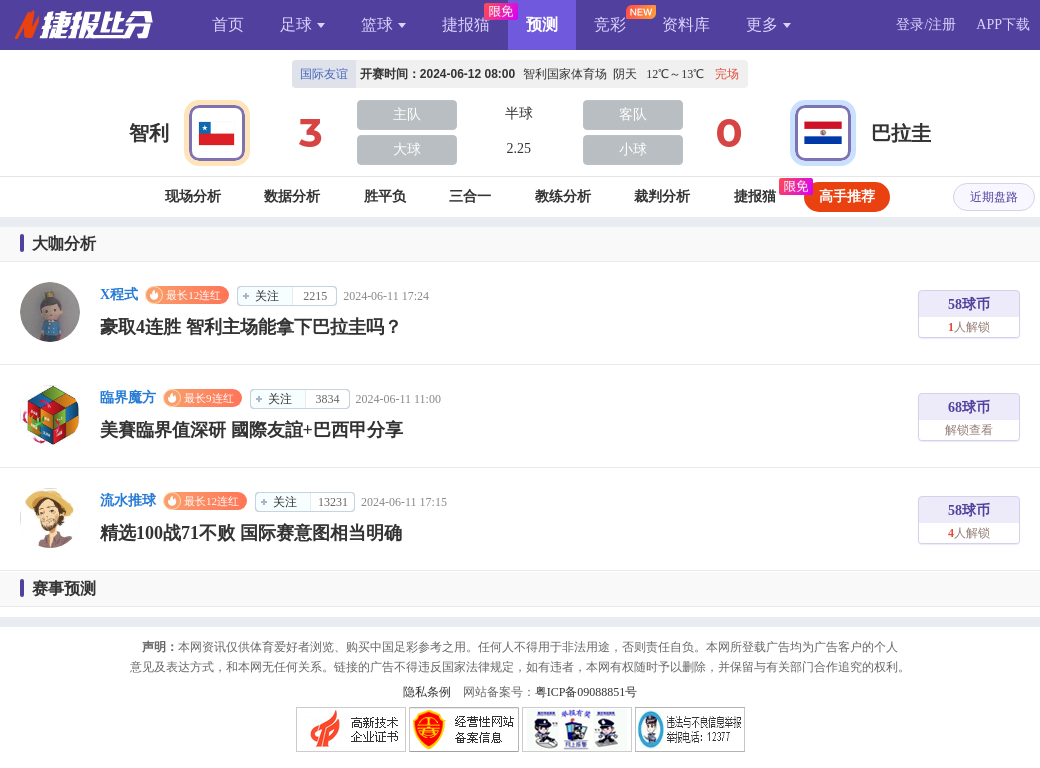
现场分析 (193, 196)
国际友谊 (324, 74)
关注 (267, 296)
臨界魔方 (128, 397)
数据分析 (292, 196)
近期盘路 (994, 197)
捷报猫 (466, 24)
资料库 (686, 24)
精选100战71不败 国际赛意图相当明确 (251, 533)
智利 (149, 133)
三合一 (470, 196)
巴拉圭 (901, 133)
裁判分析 (662, 196)
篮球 (383, 24)
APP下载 (1003, 24)
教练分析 (563, 196)
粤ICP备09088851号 (586, 692)
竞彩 (610, 24)
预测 (542, 24)
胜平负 (385, 196)
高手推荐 (847, 196)
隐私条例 (427, 692)
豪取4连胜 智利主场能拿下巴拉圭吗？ (251, 327)
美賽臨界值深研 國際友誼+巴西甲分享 (251, 430)
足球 (302, 24)
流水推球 (128, 500)
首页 (228, 24)
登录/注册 (926, 24)
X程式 (119, 294)
